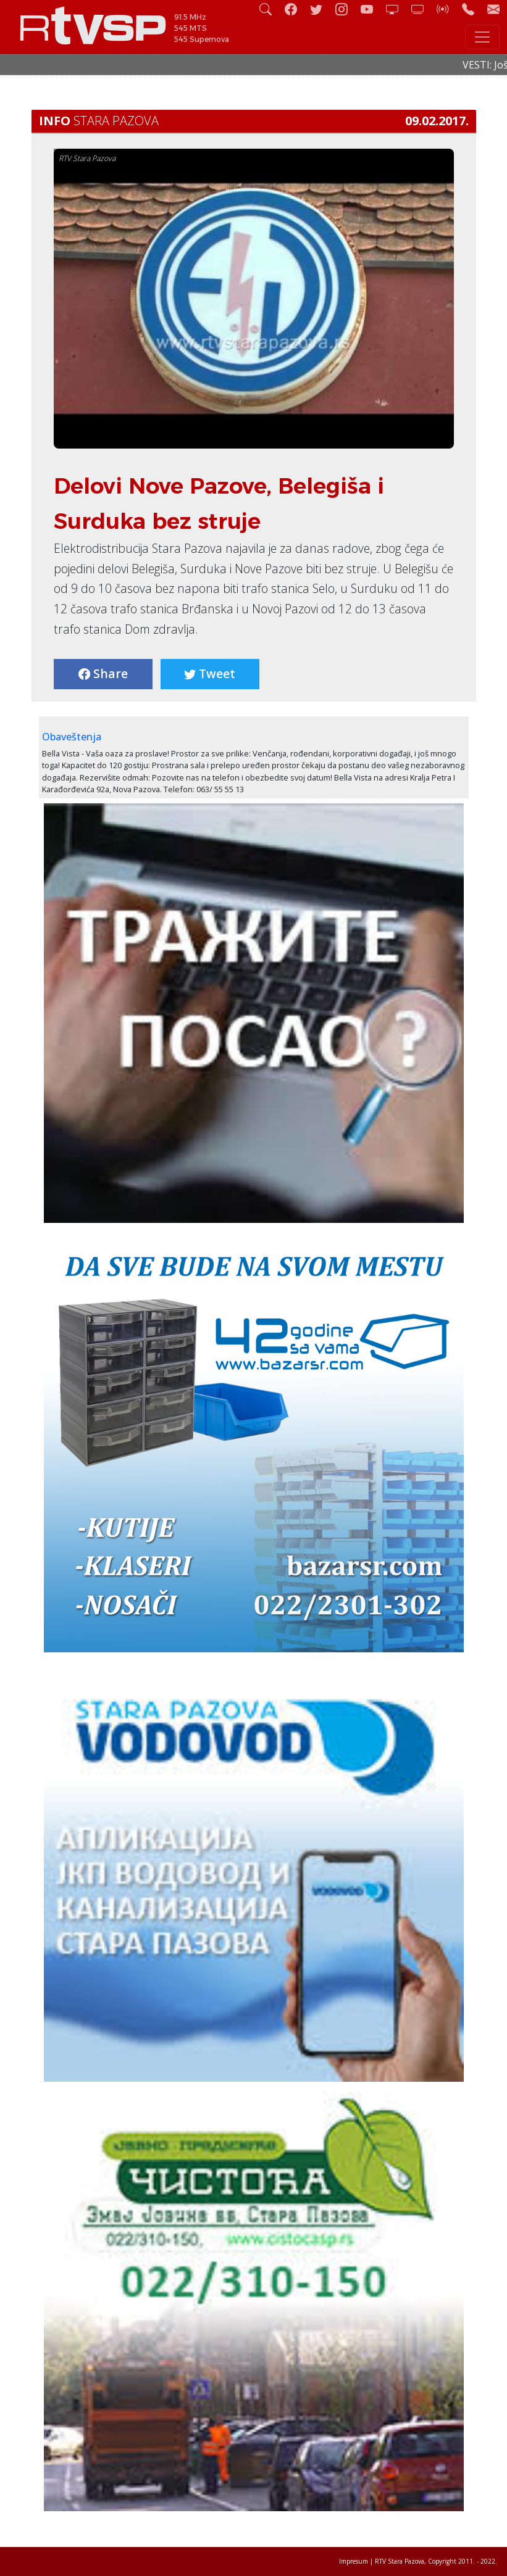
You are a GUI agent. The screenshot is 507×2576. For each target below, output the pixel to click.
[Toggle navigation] (482, 37)
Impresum (353, 2561)
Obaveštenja (71, 736)
